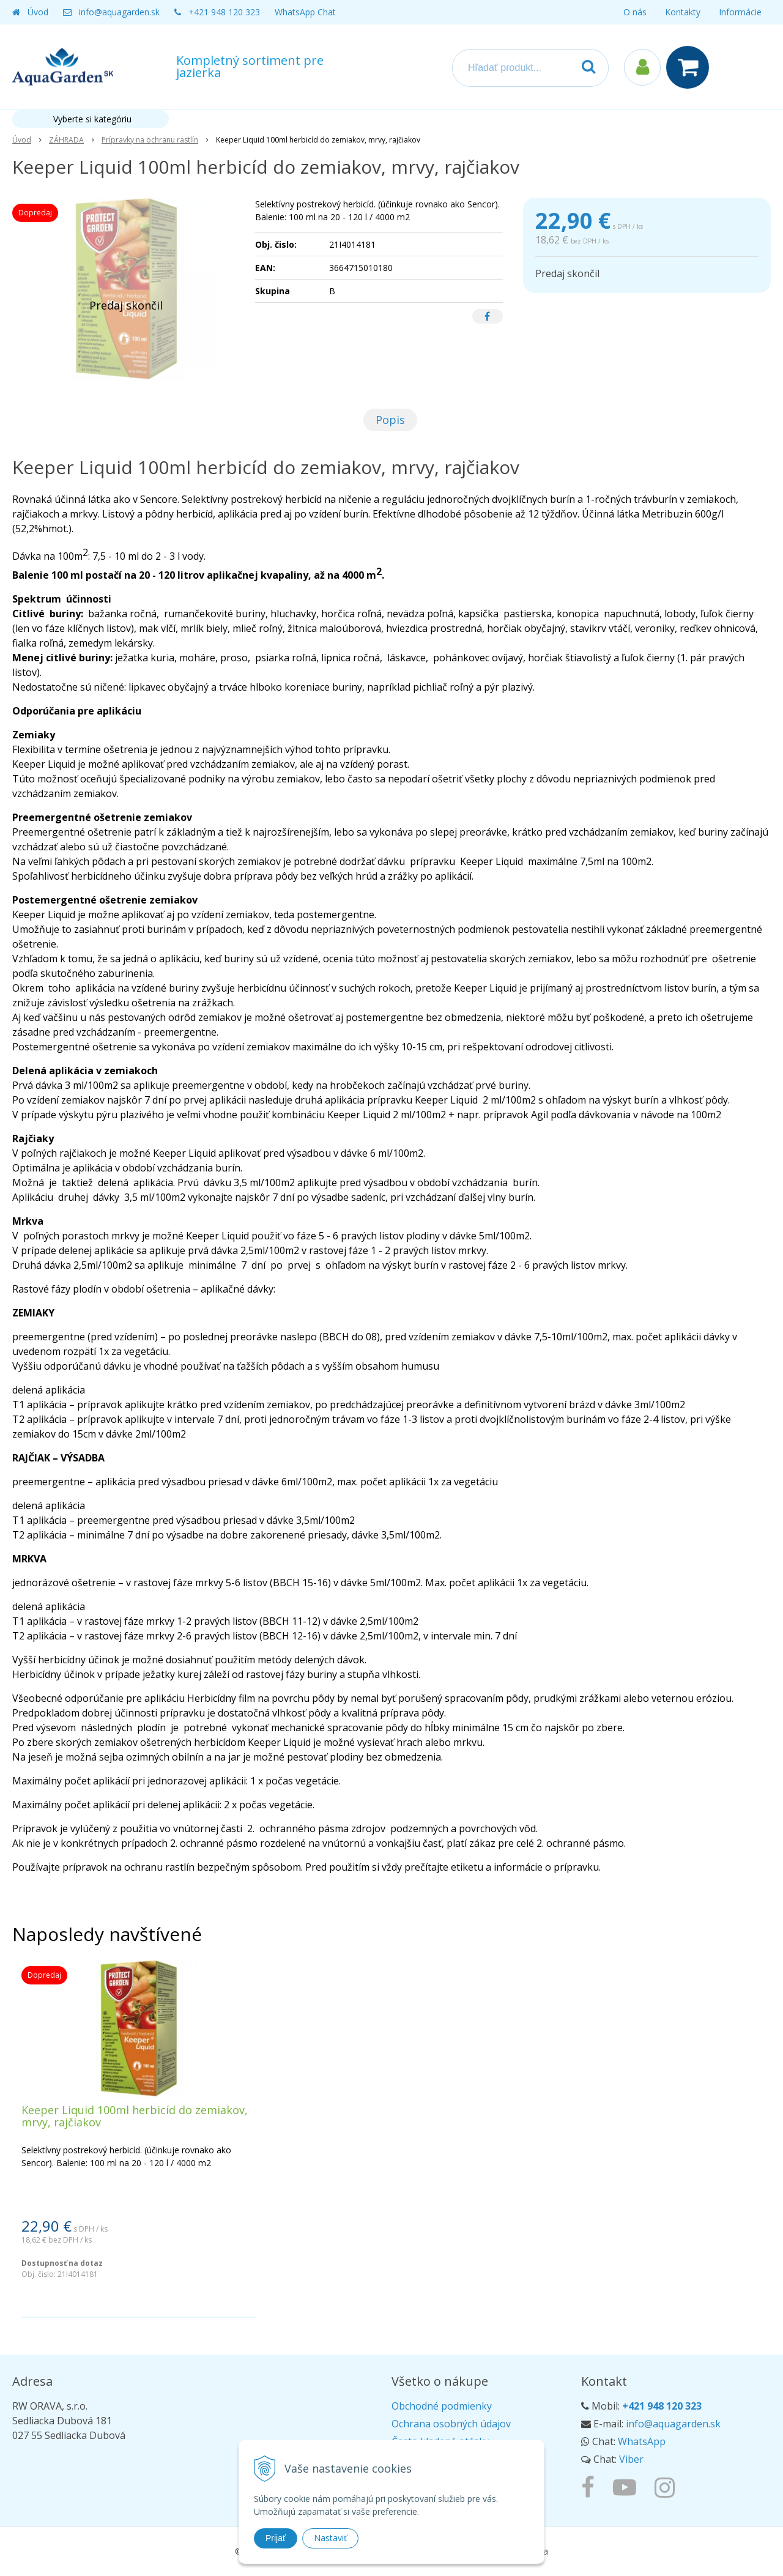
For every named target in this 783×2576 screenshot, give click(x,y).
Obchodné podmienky (442, 2406)
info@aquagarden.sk (119, 12)
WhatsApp (642, 2441)
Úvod (38, 12)
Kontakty (682, 12)
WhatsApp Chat (305, 12)
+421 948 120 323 (224, 12)
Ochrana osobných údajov (451, 2423)
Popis (390, 419)
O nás (635, 12)
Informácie (740, 12)
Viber (631, 2459)
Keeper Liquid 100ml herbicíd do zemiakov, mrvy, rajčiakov (134, 2116)
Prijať (275, 2538)
